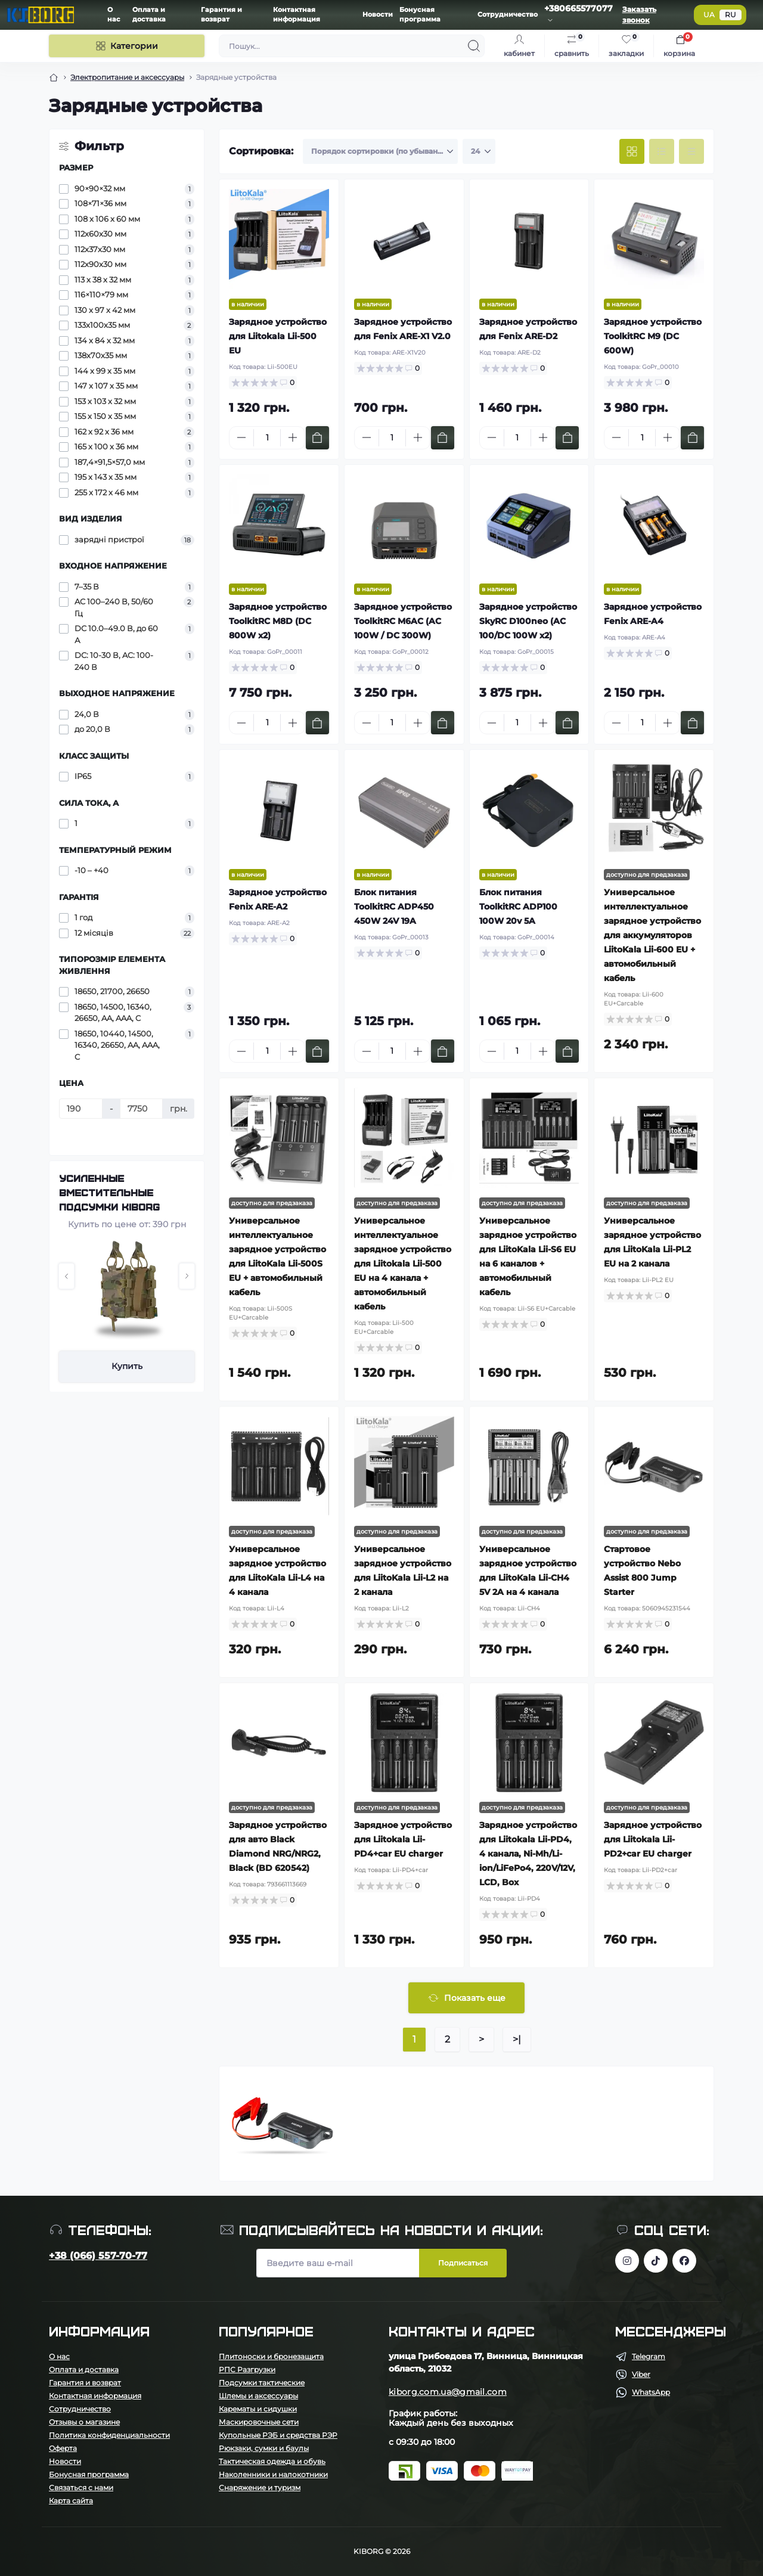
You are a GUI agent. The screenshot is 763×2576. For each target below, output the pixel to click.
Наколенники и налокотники (273, 2474)
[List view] (661, 151)
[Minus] (241, 437)
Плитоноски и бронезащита (271, 2356)
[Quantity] (267, 437)
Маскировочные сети (259, 2421)
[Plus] (293, 437)
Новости (377, 14)
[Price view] (691, 151)
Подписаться (463, 2262)
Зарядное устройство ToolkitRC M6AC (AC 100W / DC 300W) (403, 621)
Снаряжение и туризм (259, 2487)
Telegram (648, 2356)
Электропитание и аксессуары (127, 77)
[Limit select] (479, 151)
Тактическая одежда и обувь (272, 2461)
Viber (641, 2374)
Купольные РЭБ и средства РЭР (278, 2435)
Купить (126, 1366)
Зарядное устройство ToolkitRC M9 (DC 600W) (653, 336)
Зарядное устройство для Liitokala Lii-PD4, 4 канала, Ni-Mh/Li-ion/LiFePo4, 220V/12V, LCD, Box (528, 1854)
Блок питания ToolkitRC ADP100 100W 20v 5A (518, 906)
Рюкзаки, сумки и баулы (264, 2448)
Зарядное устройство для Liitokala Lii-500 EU (278, 336)
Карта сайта (71, 2500)
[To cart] (317, 437)
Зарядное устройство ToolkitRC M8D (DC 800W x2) (278, 621)
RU (730, 14)
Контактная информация (95, 2395)
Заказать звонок (639, 14)
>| (517, 2039)
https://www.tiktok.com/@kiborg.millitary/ (656, 2260)
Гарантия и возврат (85, 2382)
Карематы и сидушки (258, 2408)
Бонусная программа (89, 2474)
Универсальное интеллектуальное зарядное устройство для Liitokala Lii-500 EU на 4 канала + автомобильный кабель (402, 1263)
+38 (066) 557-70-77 (98, 2255)
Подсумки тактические (262, 2382)
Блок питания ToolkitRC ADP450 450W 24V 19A (394, 906)
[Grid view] (631, 151)
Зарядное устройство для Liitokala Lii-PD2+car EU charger (653, 1839)
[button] (66, 1276)
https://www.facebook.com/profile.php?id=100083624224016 (684, 2260)
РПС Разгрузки (247, 2369)
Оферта (63, 2448)
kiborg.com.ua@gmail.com (448, 2391)
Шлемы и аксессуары (258, 2395)
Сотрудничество (507, 14)
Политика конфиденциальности (109, 2435)
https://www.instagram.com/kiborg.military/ (627, 2260)
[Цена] (81, 1108)
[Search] (474, 46)
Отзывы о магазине (84, 2421)
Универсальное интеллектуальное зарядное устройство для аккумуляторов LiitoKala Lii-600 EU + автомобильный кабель (652, 935)
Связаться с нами (81, 2487)
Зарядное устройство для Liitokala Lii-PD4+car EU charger (403, 1839)
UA (709, 14)
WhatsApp (651, 2392)
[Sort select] (380, 151)
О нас (59, 2356)
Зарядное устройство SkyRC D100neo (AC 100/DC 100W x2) (528, 621)
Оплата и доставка (84, 2369)
